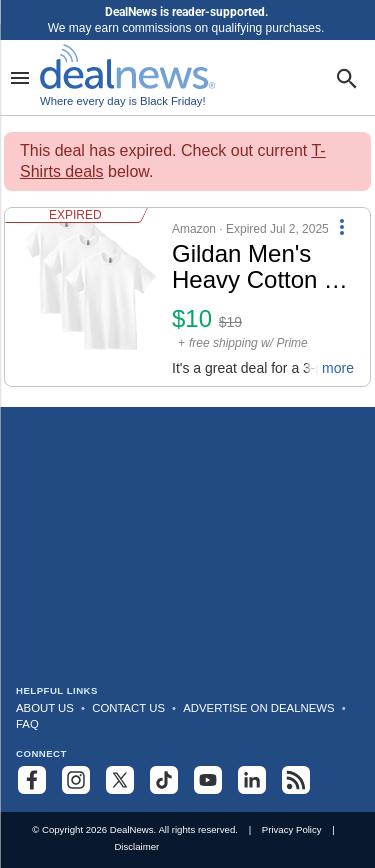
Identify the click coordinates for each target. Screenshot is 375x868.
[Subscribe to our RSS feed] (296, 780)
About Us (45, 708)
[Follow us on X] (120, 780)
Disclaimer (136, 846)
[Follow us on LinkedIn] (252, 780)
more (338, 368)
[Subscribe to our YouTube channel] (208, 780)
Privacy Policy (292, 829)
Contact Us (128, 708)
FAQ (27, 724)
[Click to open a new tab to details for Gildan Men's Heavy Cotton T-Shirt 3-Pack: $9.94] (88, 297)
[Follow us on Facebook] (32, 780)
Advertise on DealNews (258, 708)
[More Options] (342, 226)
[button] (187, 297)
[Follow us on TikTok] (164, 780)
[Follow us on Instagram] (76, 780)
